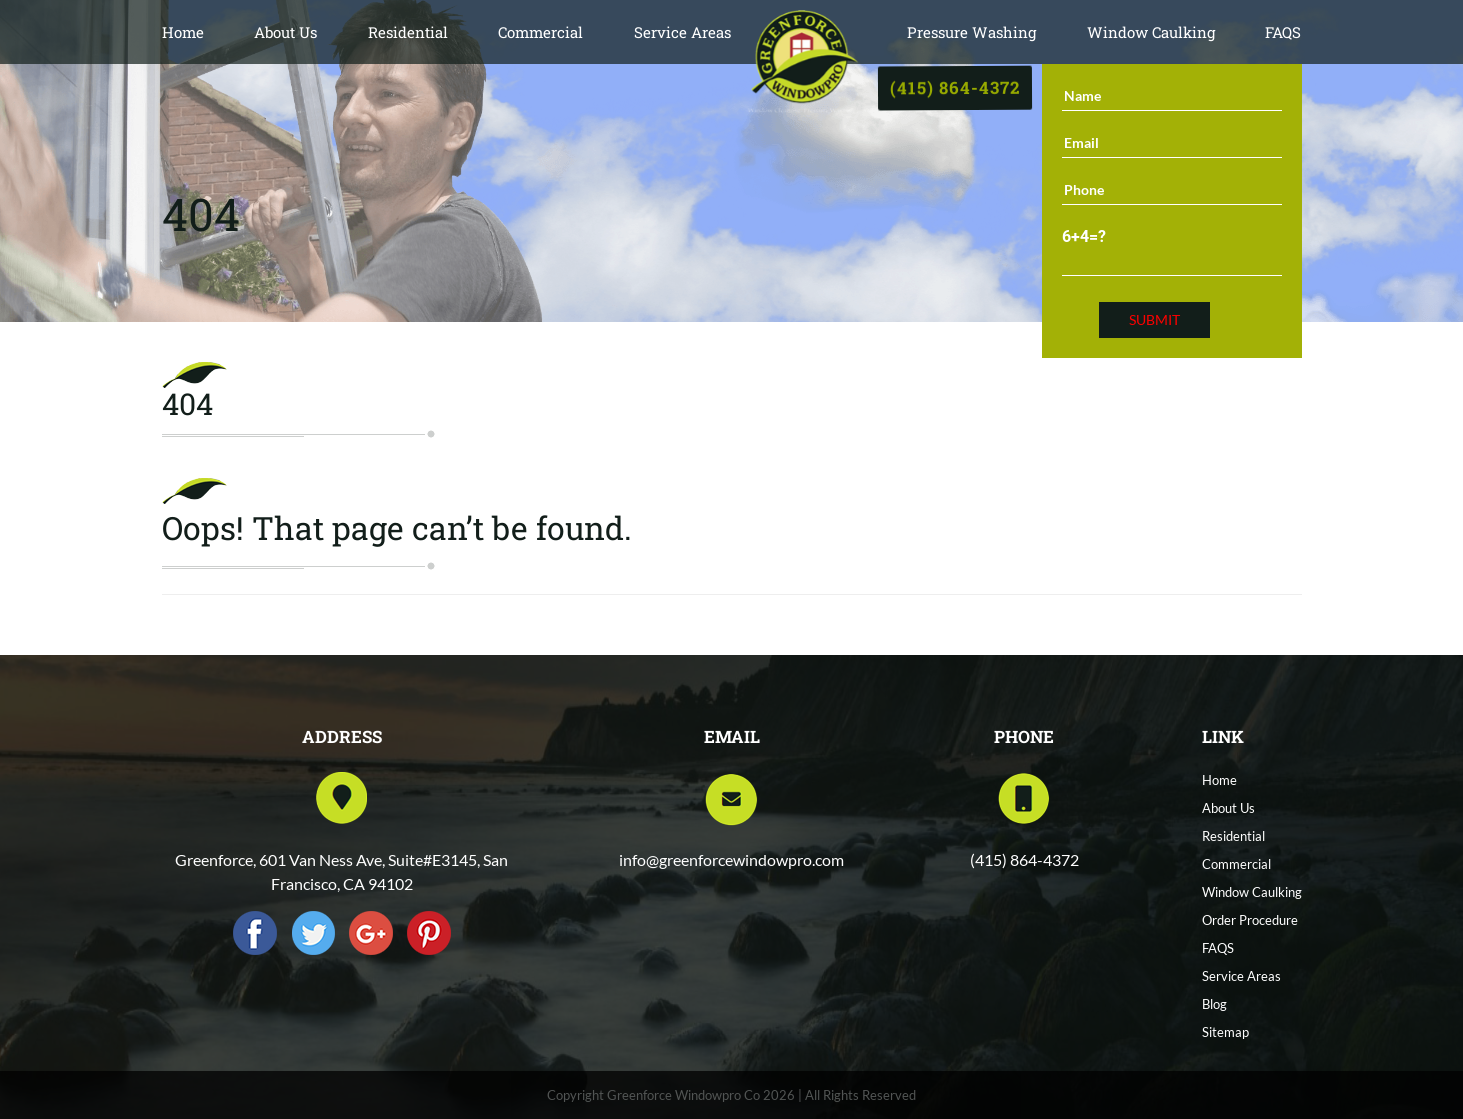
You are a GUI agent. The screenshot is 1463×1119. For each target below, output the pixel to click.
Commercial (540, 32)
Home (183, 32)
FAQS (1283, 32)
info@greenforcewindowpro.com (731, 859)
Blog (1214, 1004)
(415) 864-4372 (955, 87)
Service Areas (682, 32)
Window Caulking (1151, 32)
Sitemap (1225, 1032)
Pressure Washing (971, 32)
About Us (285, 32)
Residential (408, 32)
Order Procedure (1250, 920)
